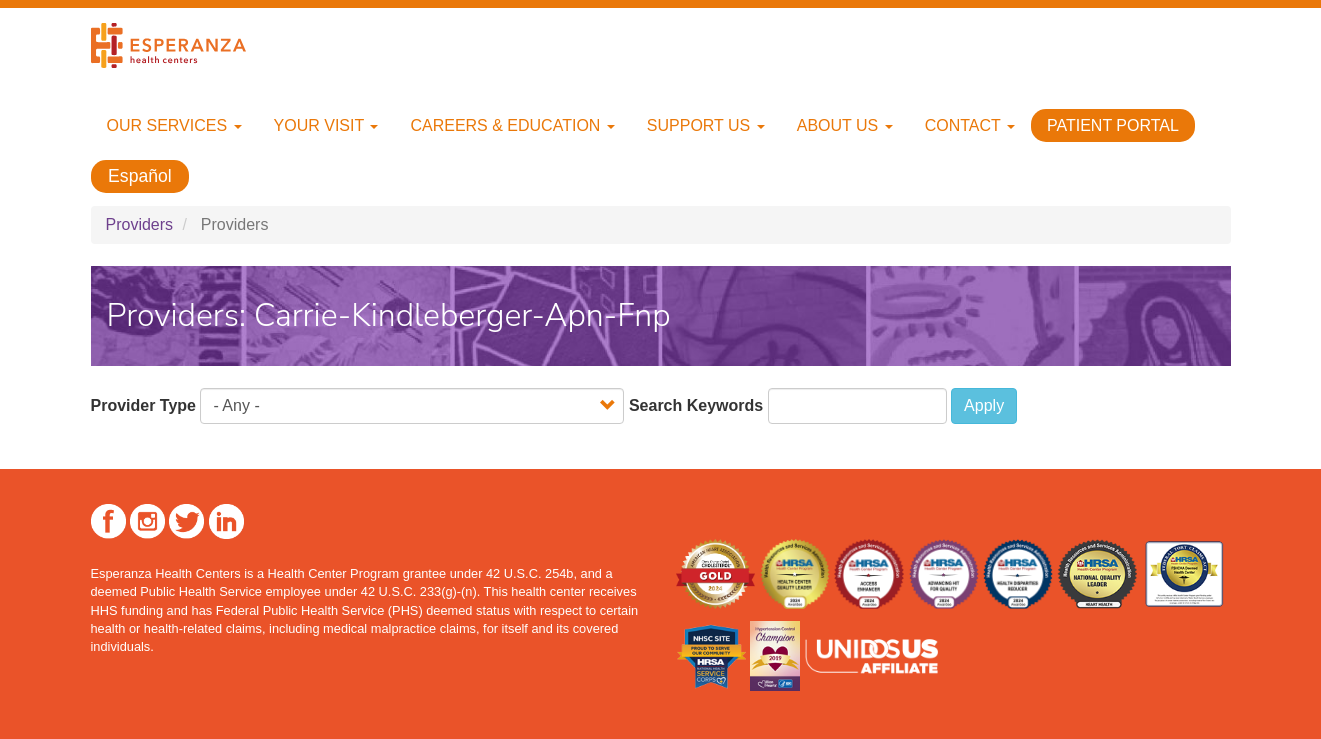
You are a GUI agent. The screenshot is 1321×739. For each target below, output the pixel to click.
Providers (140, 224)
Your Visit (326, 125)
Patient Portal (1113, 125)
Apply (984, 405)
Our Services (174, 125)
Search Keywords (696, 405)
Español (140, 176)
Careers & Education (512, 125)
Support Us (706, 125)
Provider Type (144, 405)
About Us (845, 125)
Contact (970, 125)
